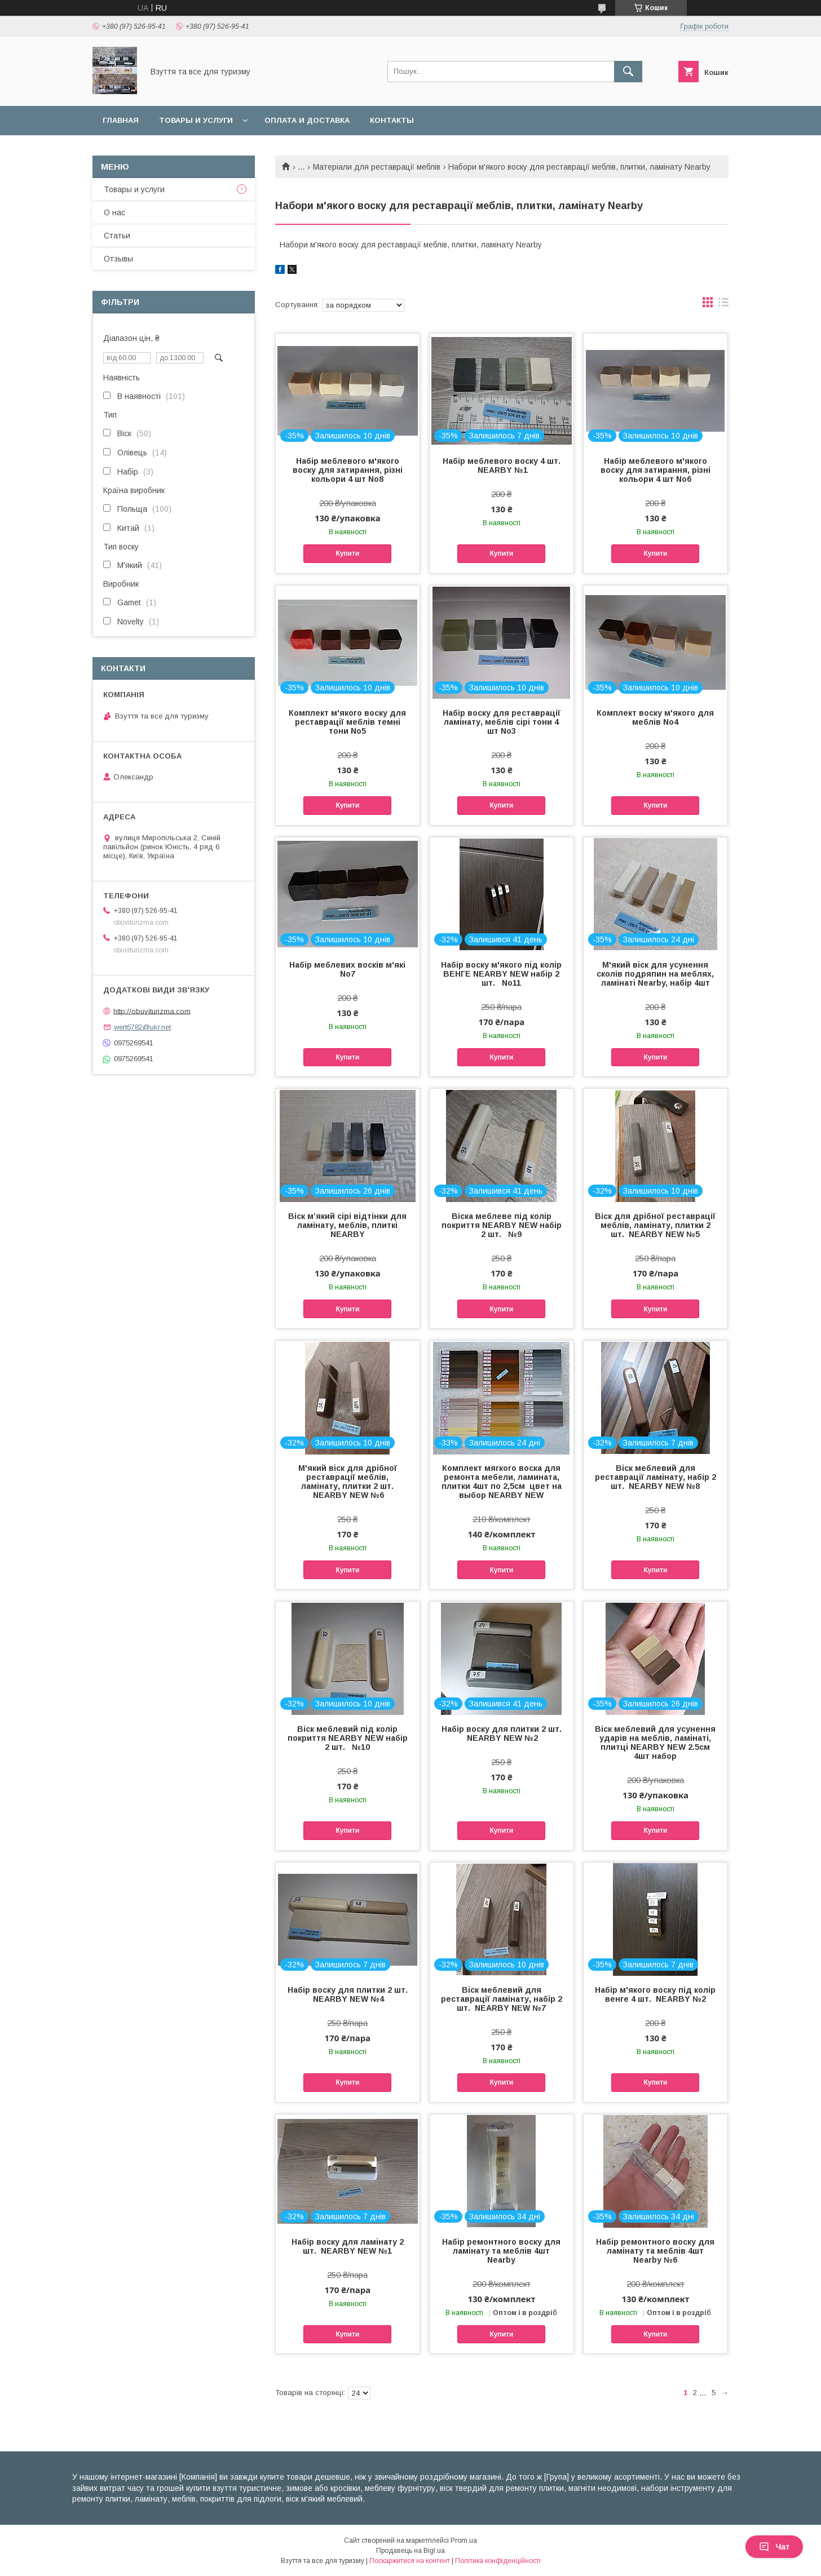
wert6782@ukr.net (142, 1027)
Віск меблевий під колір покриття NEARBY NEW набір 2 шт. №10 (348, 1738)
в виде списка (723, 305)
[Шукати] (628, 71)
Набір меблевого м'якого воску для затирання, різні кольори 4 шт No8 (348, 470)
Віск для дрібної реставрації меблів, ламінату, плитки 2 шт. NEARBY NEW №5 (655, 1225)
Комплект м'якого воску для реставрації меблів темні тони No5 (347, 721)
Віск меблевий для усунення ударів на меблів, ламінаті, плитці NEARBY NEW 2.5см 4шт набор (655, 1742)
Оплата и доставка (307, 120)
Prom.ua (464, 2540)
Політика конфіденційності (498, 2561)
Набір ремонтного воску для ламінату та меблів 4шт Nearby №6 (655, 2250)
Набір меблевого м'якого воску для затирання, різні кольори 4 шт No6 (655, 470)
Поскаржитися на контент (409, 2561)
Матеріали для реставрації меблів (376, 166)
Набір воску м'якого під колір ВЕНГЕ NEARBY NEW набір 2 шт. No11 (501, 973)
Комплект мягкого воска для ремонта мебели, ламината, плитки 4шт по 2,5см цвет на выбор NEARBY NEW (502, 1482)
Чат (774, 2547)
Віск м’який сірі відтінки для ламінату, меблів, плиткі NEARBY (347, 1225)
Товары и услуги (196, 120)
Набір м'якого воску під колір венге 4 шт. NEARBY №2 (655, 1994)
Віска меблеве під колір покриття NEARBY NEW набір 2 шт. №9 (502, 1225)
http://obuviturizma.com (152, 1011)
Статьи (117, 235)
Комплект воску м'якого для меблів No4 (655, 717)
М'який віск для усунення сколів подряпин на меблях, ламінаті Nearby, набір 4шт (655, 973)
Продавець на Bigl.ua (410, 2551)
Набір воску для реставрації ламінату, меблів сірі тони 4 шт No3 (501, 721)
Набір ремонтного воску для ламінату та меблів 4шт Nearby (501, 2250)
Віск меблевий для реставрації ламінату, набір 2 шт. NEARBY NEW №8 (655, 1477)
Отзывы (118, 258)
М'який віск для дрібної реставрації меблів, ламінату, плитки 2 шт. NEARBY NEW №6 (347, 1482)
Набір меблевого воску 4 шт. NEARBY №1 (501, 465)
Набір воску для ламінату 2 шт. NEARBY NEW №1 (348, 2246)
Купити (347, 553)
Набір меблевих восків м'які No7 (347, 969)
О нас (114, 212)
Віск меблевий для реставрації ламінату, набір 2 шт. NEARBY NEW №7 (501, 1998)
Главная (121, 120)
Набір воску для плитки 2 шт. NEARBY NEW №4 (348, 1994)
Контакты (392, 120)
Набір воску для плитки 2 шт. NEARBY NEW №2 (502, 1733)
